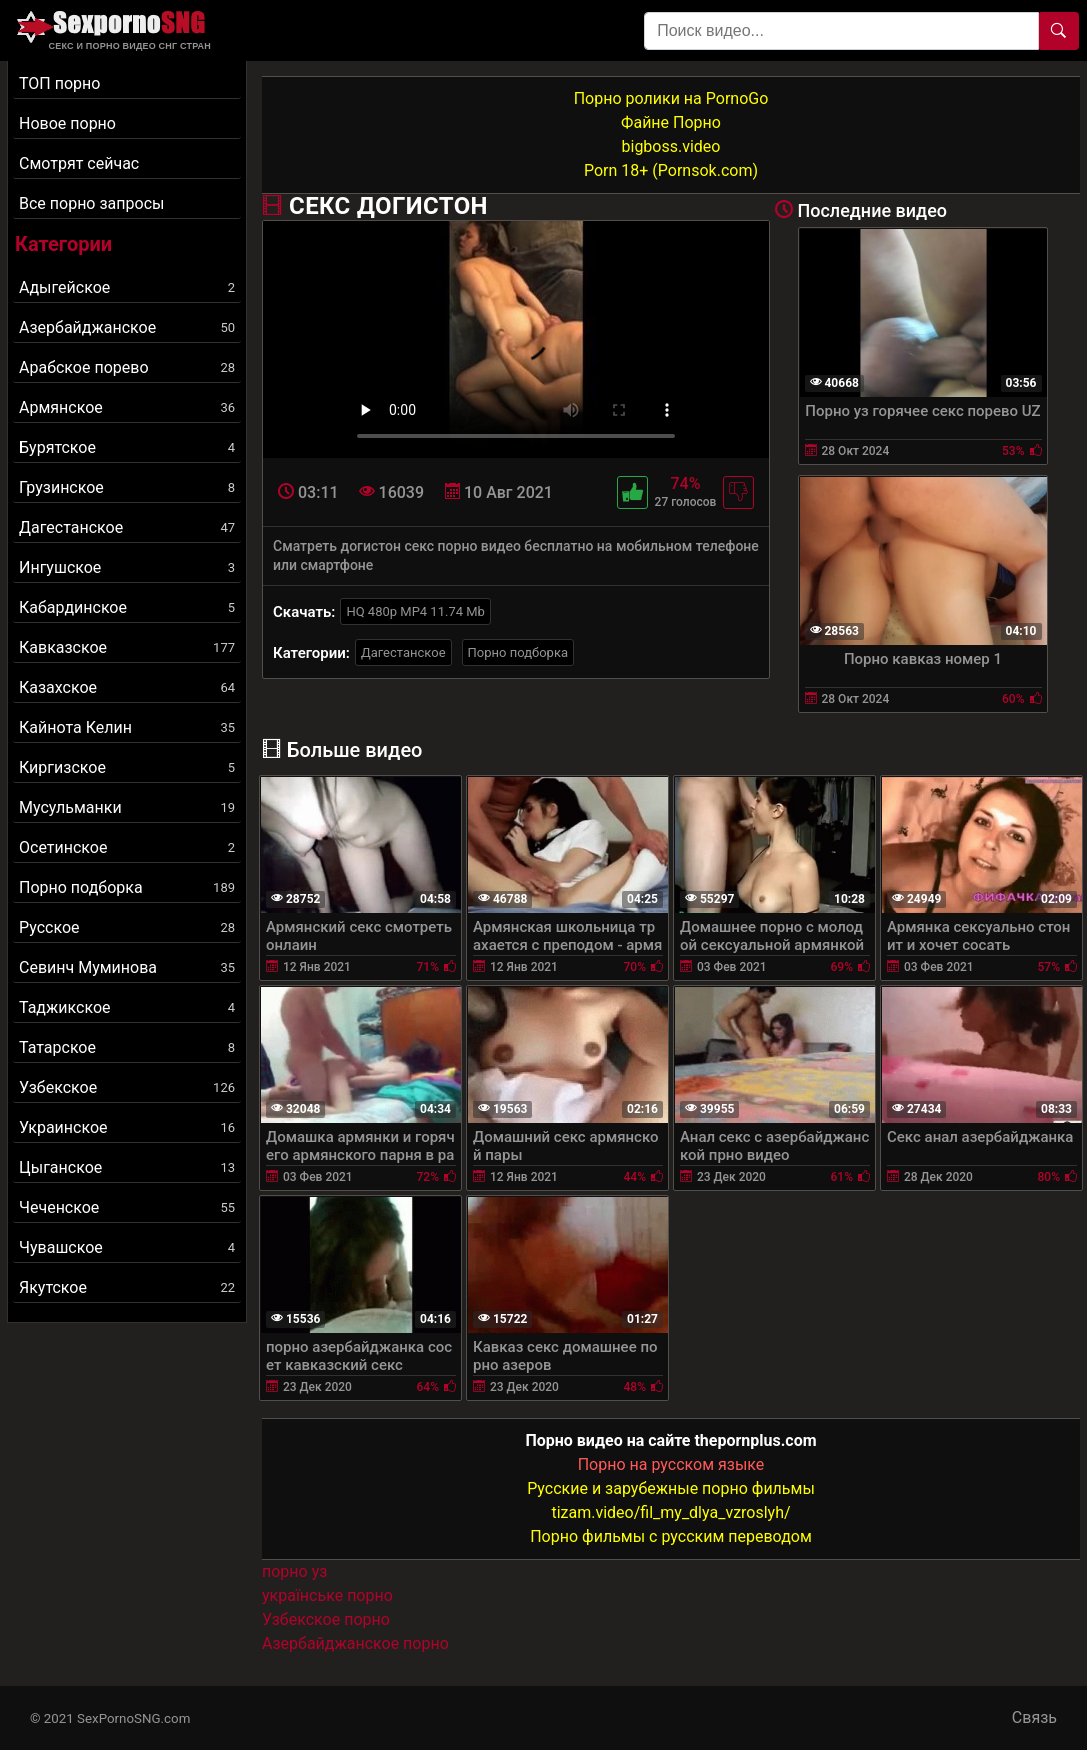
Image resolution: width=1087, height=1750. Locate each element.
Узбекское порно (326, 1619)
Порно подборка (127, 887)
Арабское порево (127, 367)
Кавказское (127, 647)
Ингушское (127, 567)
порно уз (294, 1571)
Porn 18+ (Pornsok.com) (671, 170)
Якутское (127, 1287)
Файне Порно (671, 122)
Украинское (127, 1127)
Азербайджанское (127, 327)
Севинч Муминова (127, 967)
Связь (1034, 1717)
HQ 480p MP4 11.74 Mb (415, 611)
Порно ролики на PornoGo (671, 98)
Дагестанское (127, 527)
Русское (127, 927)
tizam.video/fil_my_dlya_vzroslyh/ (670, 1512)
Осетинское (127, 847)
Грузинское (127, 487)
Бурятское (127, 447)
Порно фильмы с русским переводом (671, 1536)
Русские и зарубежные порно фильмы (671, 1488)
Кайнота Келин (127, 727)
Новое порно (67, 123)
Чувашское (127, 1247)
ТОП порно (59, 83)
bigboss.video (671, 146)
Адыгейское (127, 287)
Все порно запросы (91, 203)
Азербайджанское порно (355, 1643)
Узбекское (127, 1087)
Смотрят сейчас (79, 163)
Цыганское (127, 1167)
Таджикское (127, 1007)
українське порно (327, 1595)
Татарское (127, 1047)
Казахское (127, 687)
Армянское (127, 407)
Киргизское (127, 767)
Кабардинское (127, 607)
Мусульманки (127, 807)
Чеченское (127, 1207)
